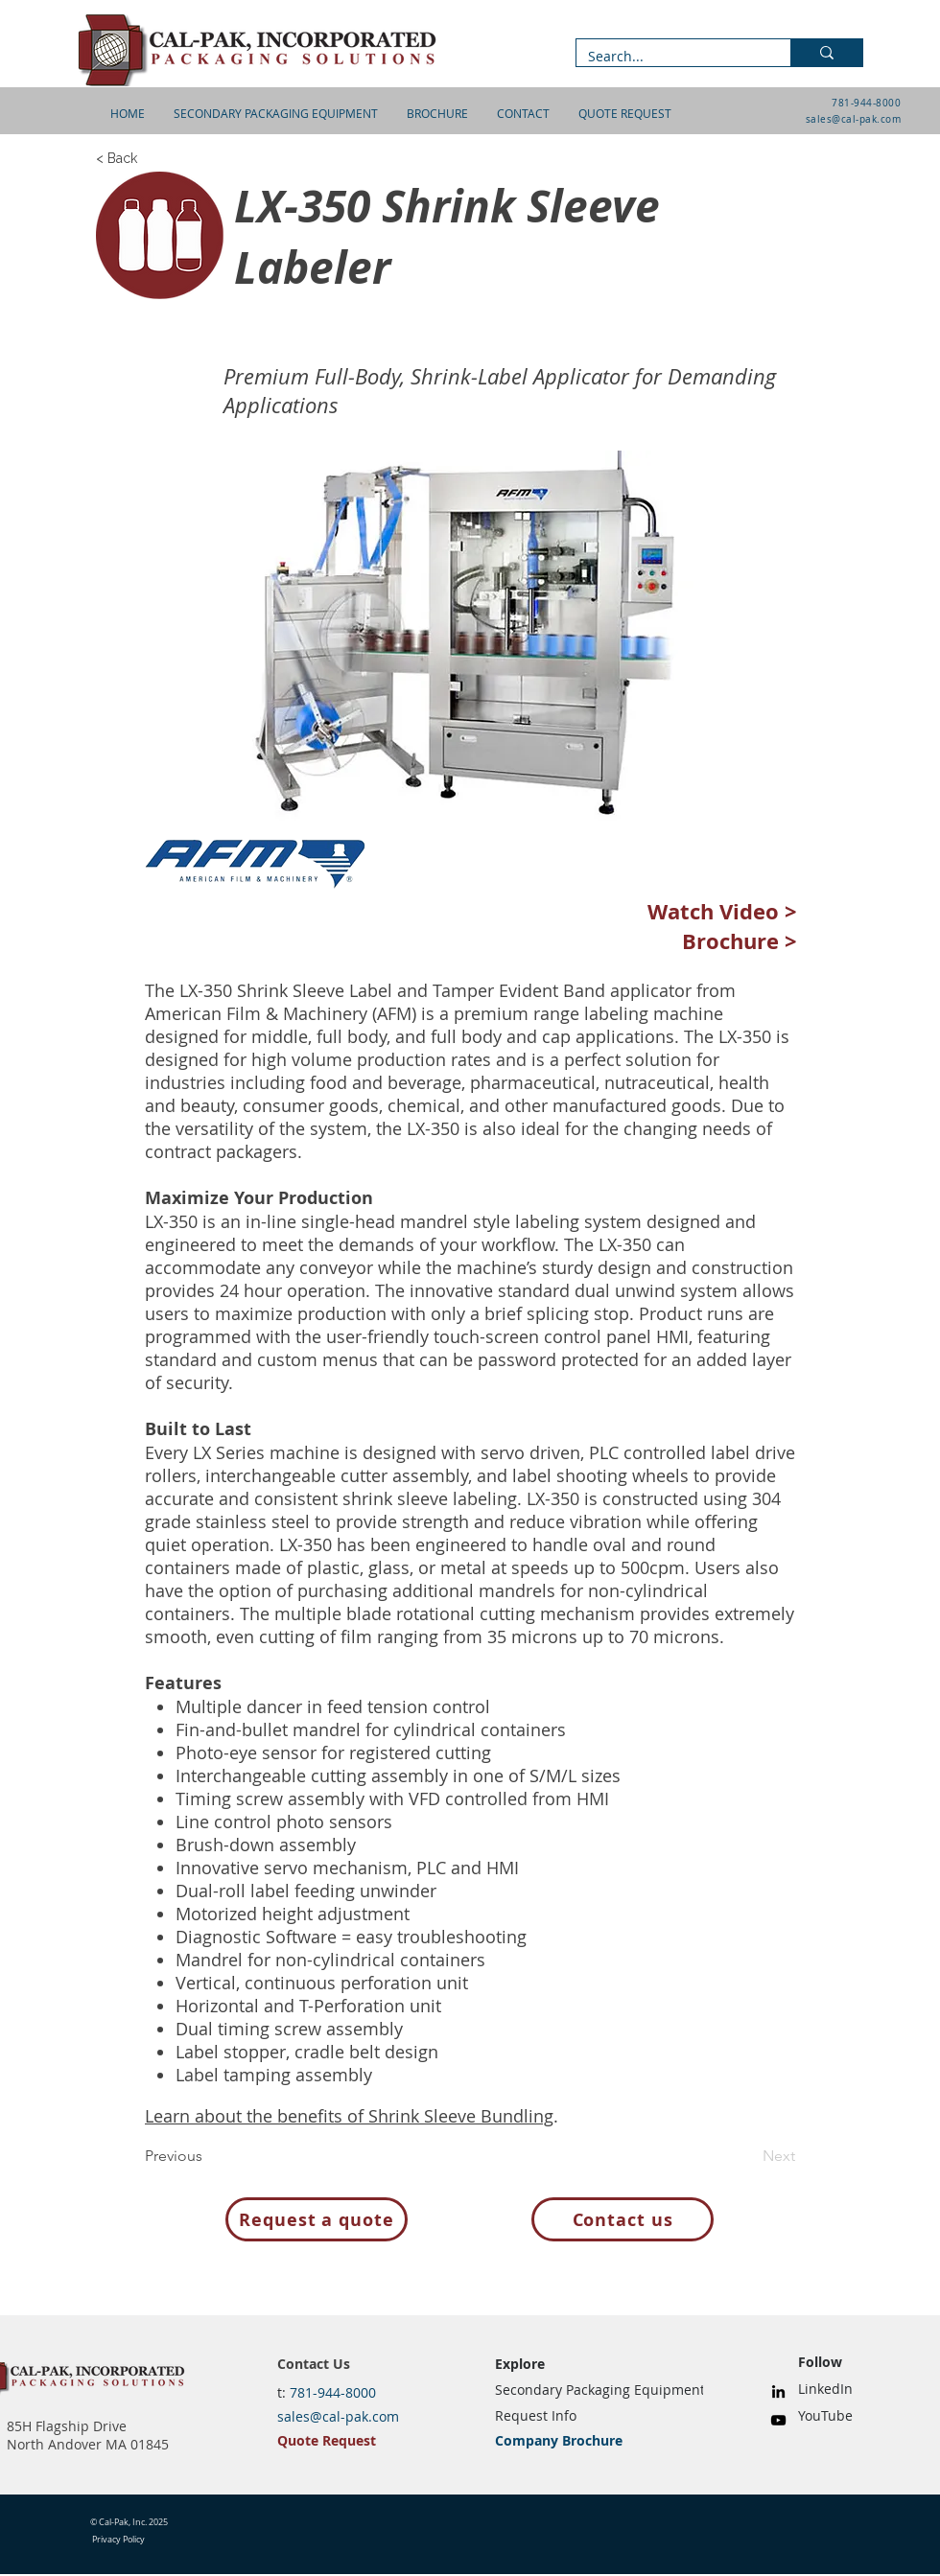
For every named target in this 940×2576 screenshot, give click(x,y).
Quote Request (326, 2440)
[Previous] (208, 2156)
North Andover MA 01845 (88, 2444)
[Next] (747, 2156)
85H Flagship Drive (67, 2426)
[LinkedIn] (778, 2391)
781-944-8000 (866, 103)
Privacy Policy (118, 2539)
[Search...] (669, 56)
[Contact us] (622, 2219)
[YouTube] (778, 2420)
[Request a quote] (316, 2219)
